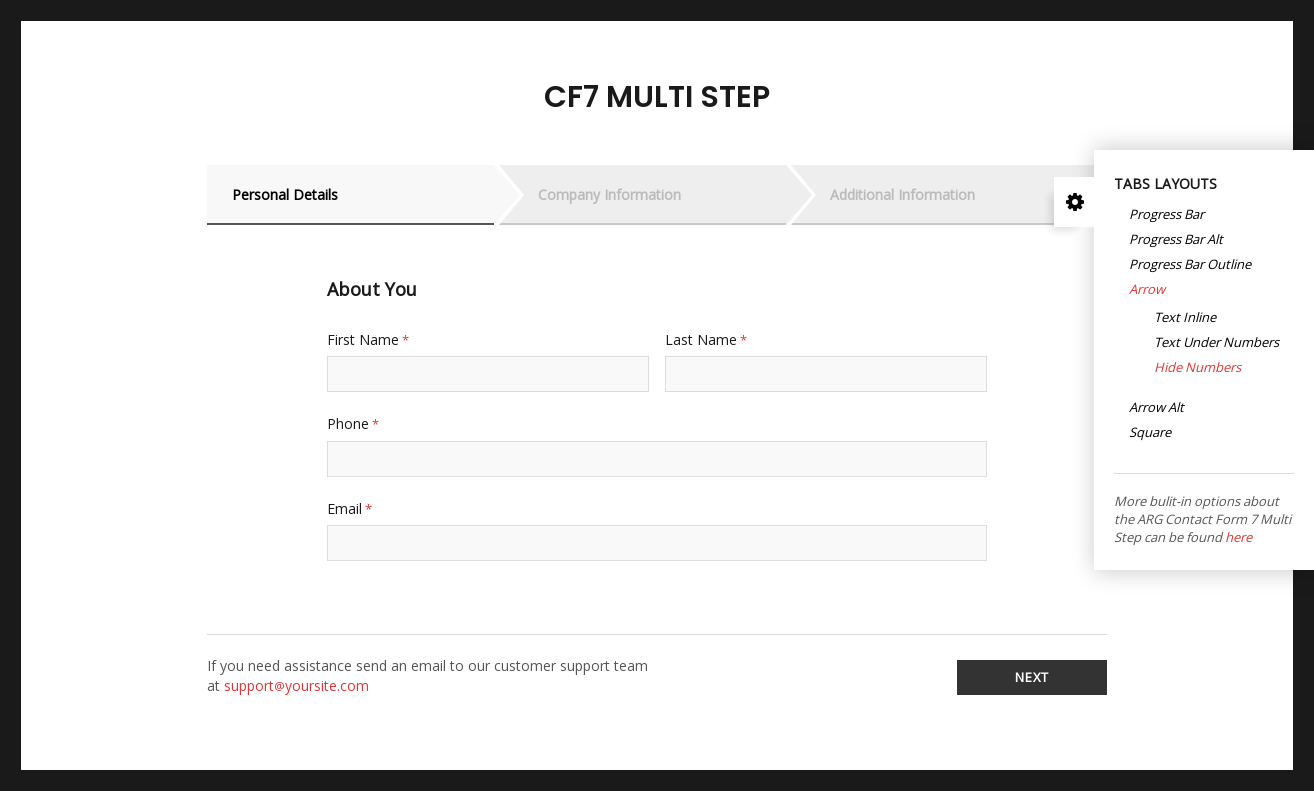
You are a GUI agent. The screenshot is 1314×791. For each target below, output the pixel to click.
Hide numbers (1197, 368)
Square (1150, 433)
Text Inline (1185, 318)
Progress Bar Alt (1176, 240)
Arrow (1147, 290)
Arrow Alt (1156, 408)
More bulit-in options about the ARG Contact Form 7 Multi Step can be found (1202, 519)
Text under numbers (1216, 343)
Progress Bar (1166, 215)
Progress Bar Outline (1190, 265)
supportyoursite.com (296, 686)
